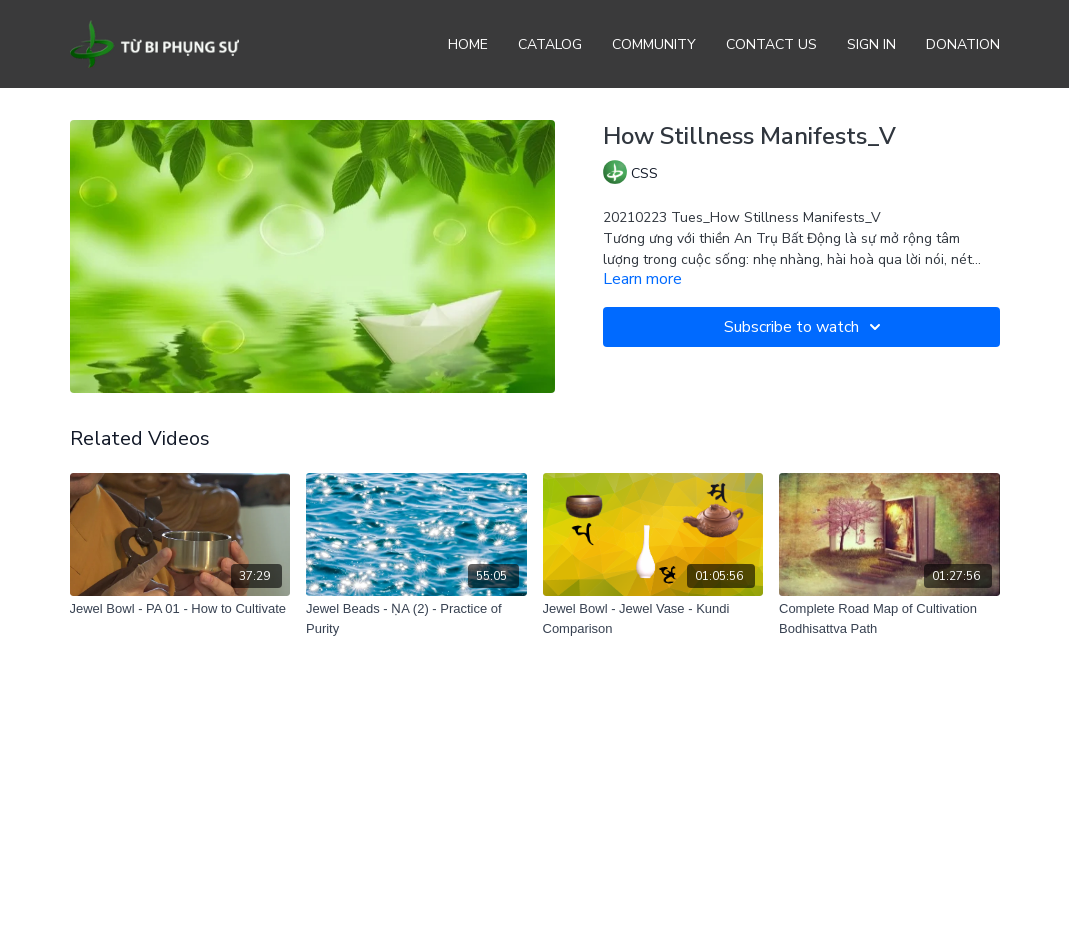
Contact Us (771, 44)
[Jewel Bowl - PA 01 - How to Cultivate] (180, 609)
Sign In (871, 44)
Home (468, 44)
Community (654, 44)
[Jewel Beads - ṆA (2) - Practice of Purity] (416, 618)
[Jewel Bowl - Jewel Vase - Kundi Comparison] (653, 618)
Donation (963, 44)
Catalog (550, 44)
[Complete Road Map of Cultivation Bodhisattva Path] (889, 618)
